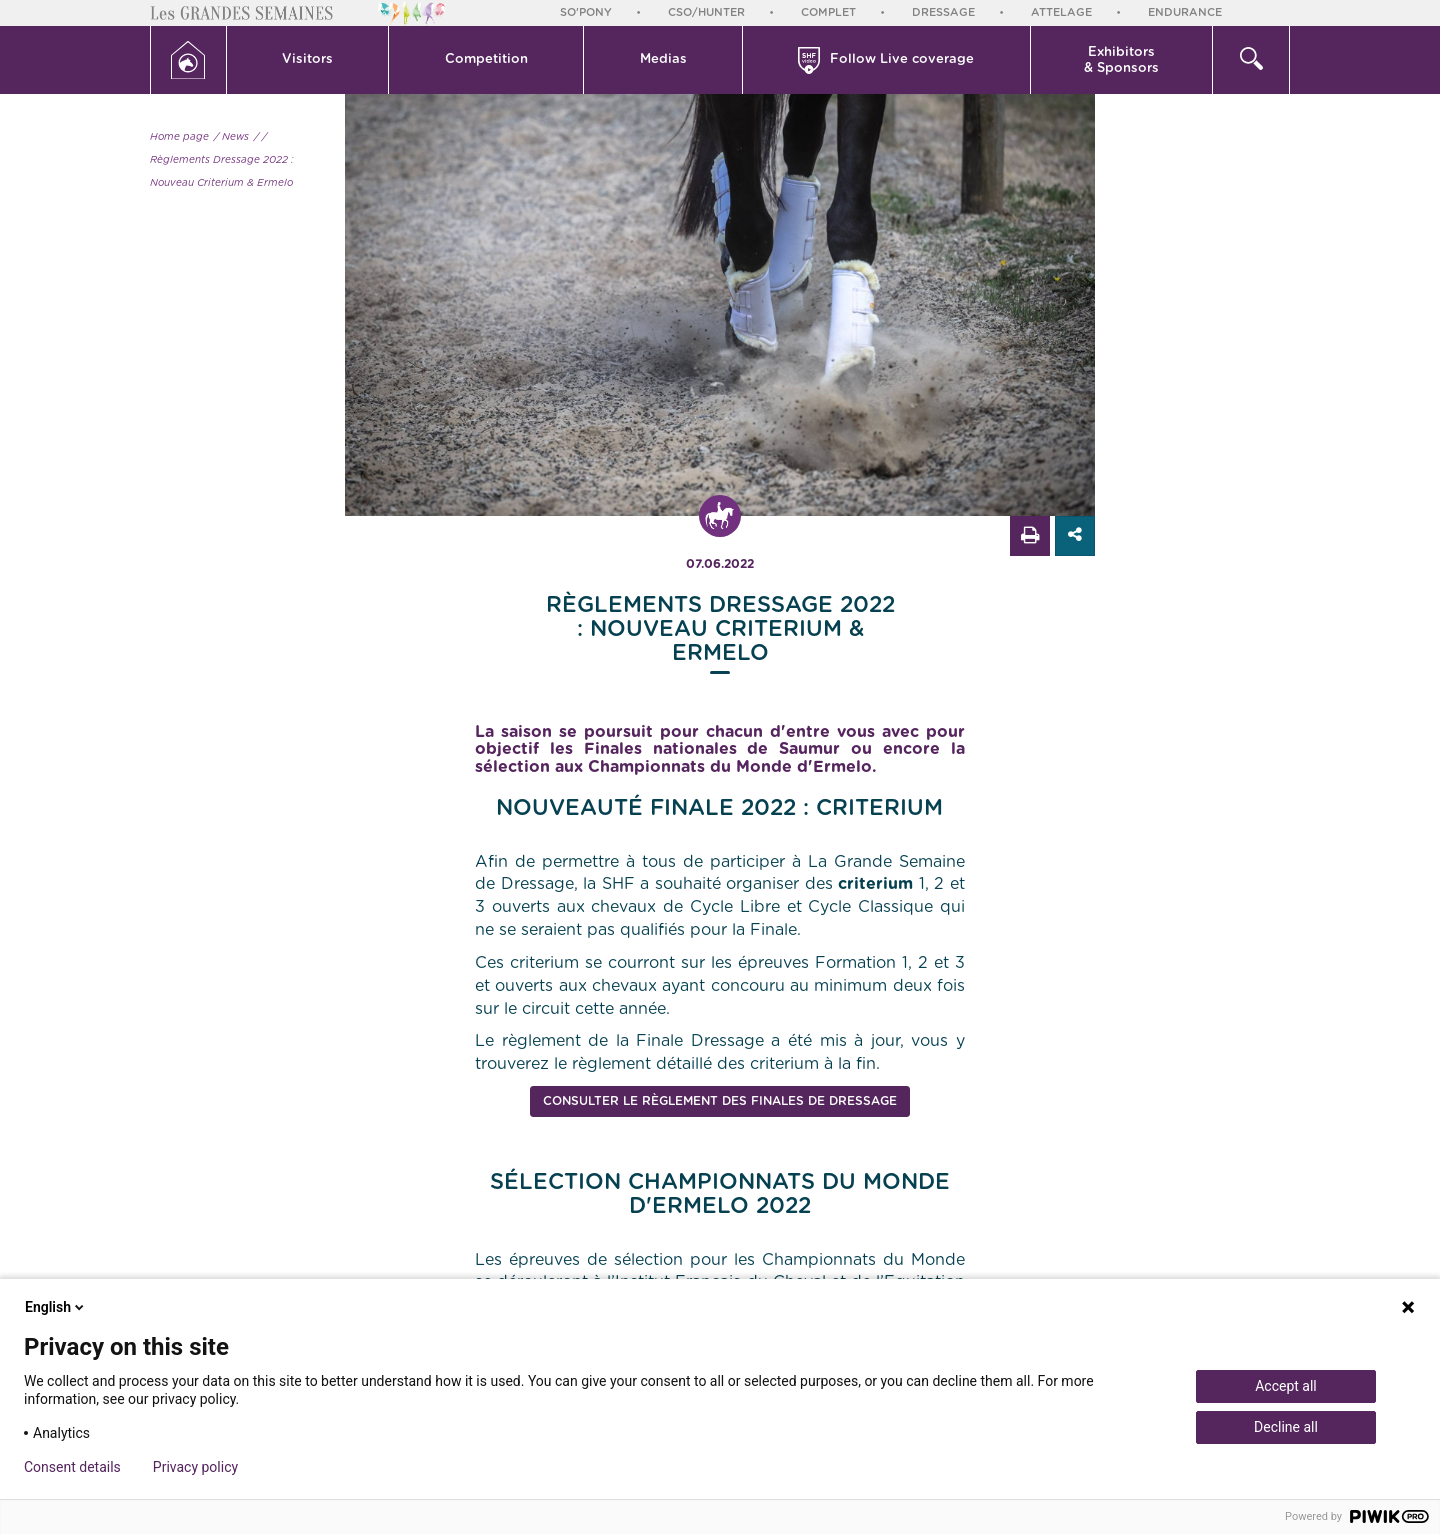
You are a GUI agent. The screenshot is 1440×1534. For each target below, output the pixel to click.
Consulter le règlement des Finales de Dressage (720, 1101)
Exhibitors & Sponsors (1121, 60)
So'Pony (586, 12)
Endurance (1185, 12)
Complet (828, 12)
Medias (663, 59)
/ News (231, 137)
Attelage (1061, 12)
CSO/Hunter (706, 12)
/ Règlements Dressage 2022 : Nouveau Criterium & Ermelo (222, 160)
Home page (179, 137)
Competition (486, 59)
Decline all (1286, 1427)
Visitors (307, 59)
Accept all (1286, 1386)
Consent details (72, 1467)
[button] (308, 60)
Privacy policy (195, 1467)
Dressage (943, 12)
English (56, 1307)
